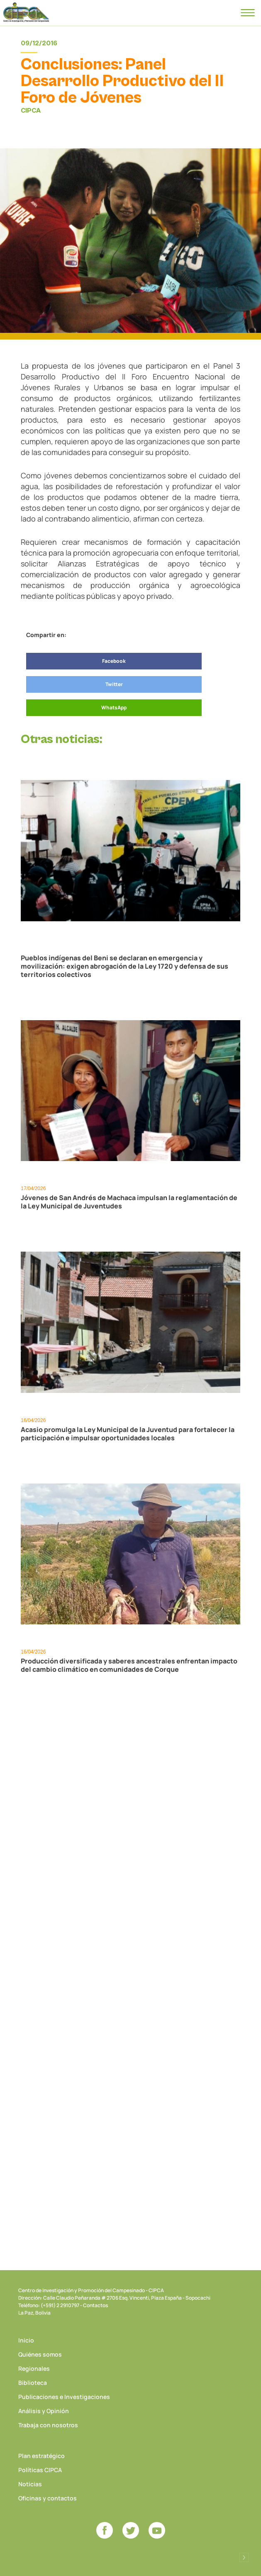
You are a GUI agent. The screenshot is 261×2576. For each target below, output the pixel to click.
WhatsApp (114, 707)
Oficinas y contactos (47, 2498)
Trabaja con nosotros (48, 2425)
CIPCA (26, 12)
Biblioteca (32, 2383)
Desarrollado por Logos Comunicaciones (244, 2557)
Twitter (114, 684)
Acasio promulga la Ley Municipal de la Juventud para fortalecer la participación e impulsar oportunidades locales (127, 1433)
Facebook (114, 660)
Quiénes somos (40, 2354)
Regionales (34, 2368)
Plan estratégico (41, 2456)
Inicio (26, 2340)
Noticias (30, 2484)
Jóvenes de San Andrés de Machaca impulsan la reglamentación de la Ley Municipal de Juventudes (129, 1201)
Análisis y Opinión (43, 2411)
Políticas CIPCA (40, 2470)
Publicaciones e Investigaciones (64, 2397)
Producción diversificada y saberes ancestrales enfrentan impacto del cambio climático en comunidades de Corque (129, 1665)
